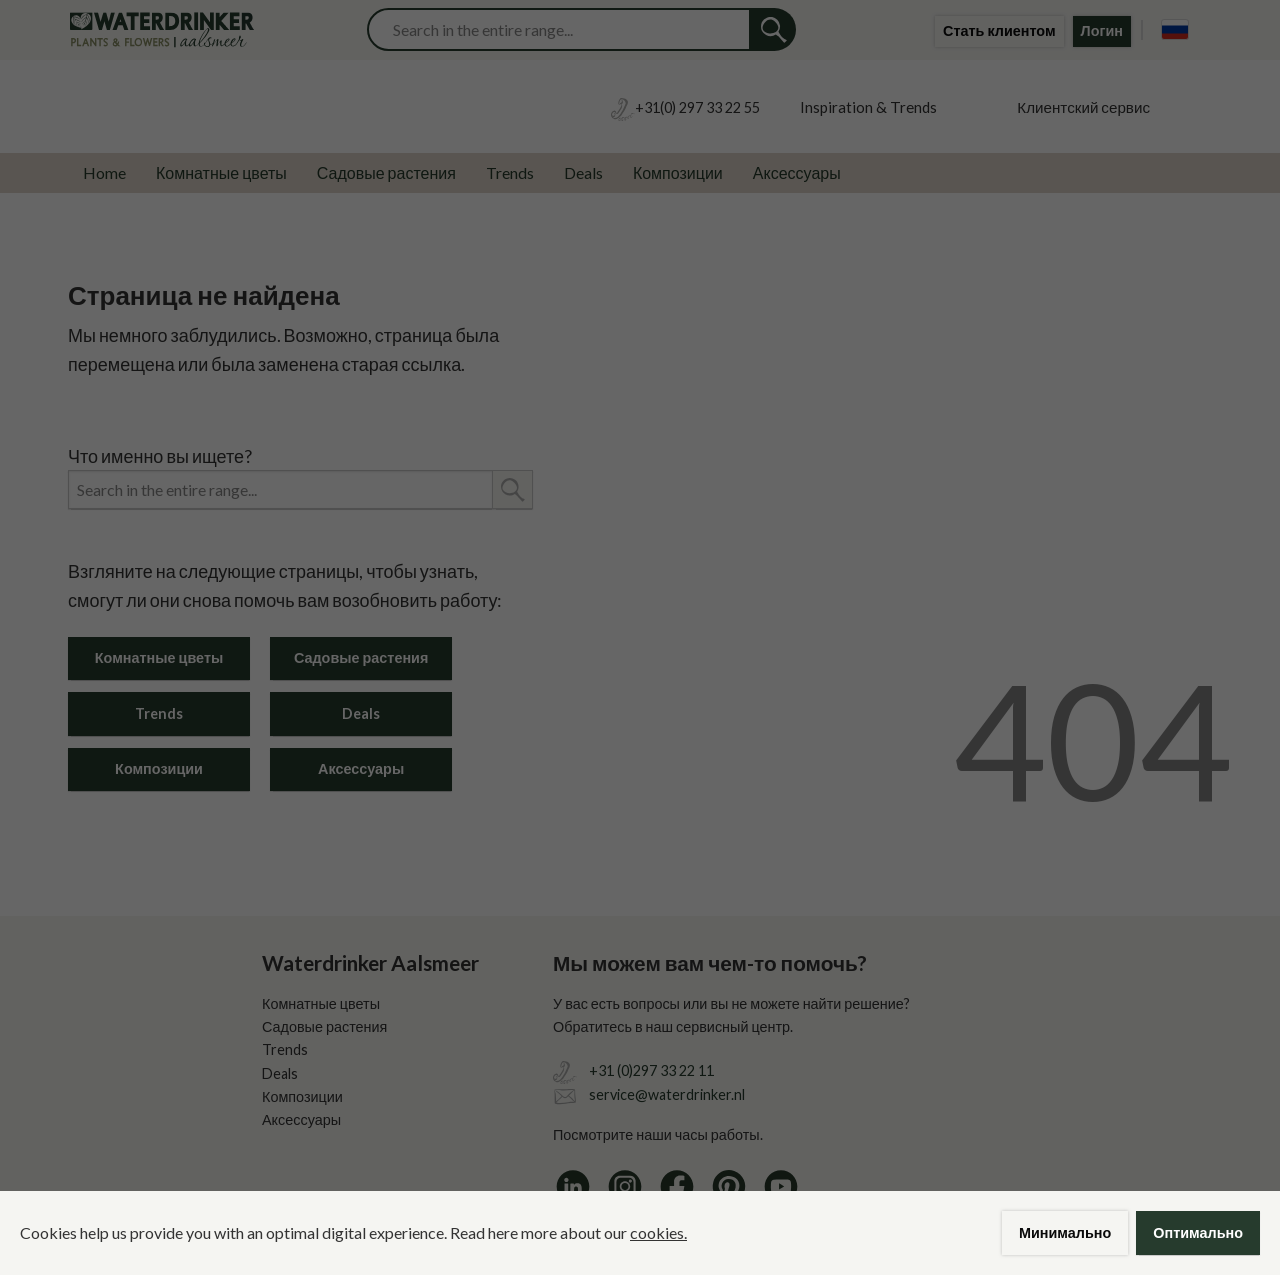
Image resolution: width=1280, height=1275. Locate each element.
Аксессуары (797, 172)
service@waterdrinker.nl (667, 1094)
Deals (583, 172)
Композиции (678, 172)
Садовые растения (386, 172)
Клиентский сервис (1083, 107)
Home (104, 172)
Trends (510, 172)
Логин (1102, 30)
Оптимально (1198, 1232)
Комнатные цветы (221, 172)
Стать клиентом (999, 30)
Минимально (1065, 1232)
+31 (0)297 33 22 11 (651, 1070)
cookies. (658, 1232)
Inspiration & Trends (868, 107)
